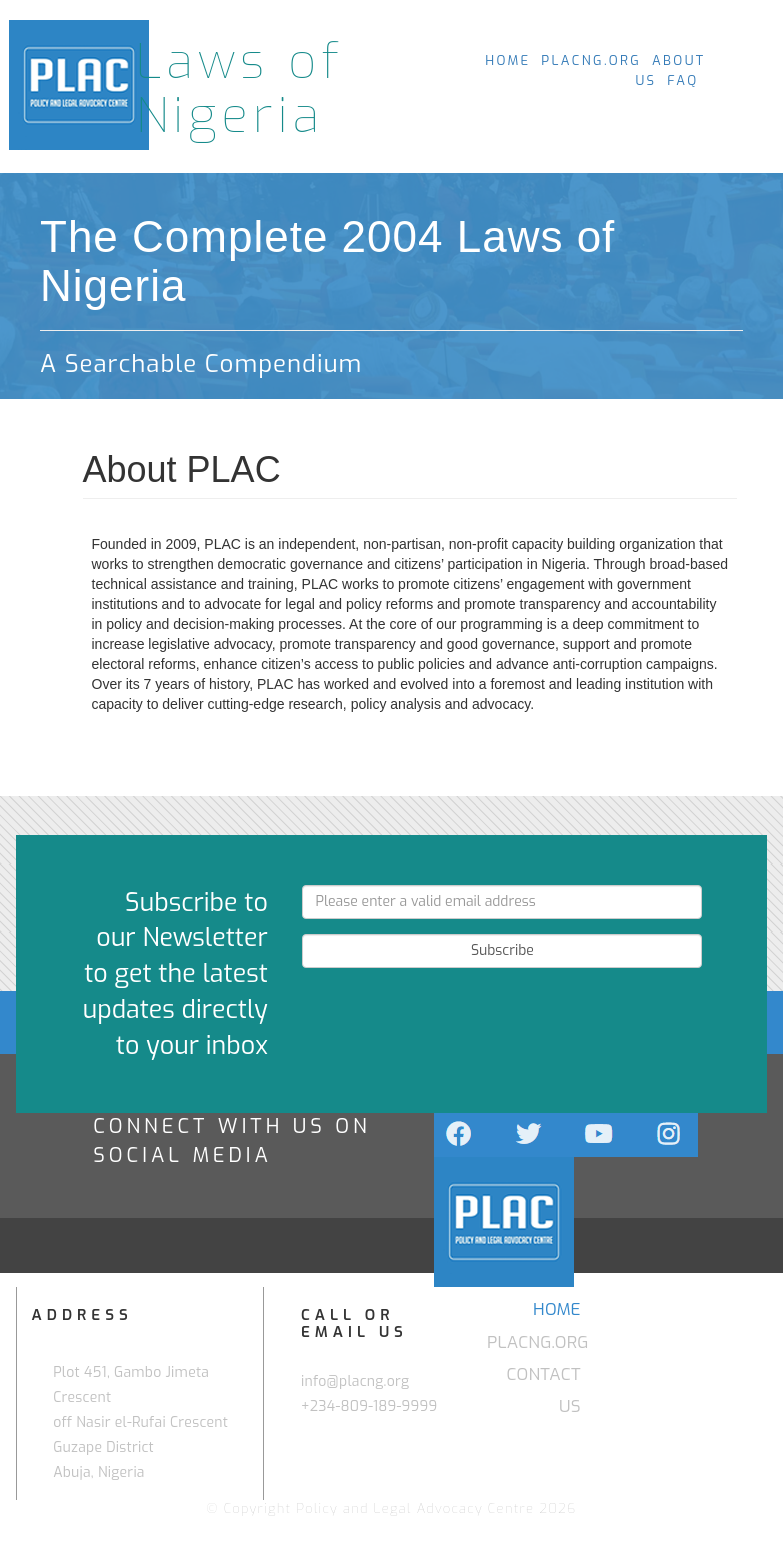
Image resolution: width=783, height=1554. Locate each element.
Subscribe (502, 950)
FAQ (682, 80)
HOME (507, 60)
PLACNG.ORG (591, 60)
